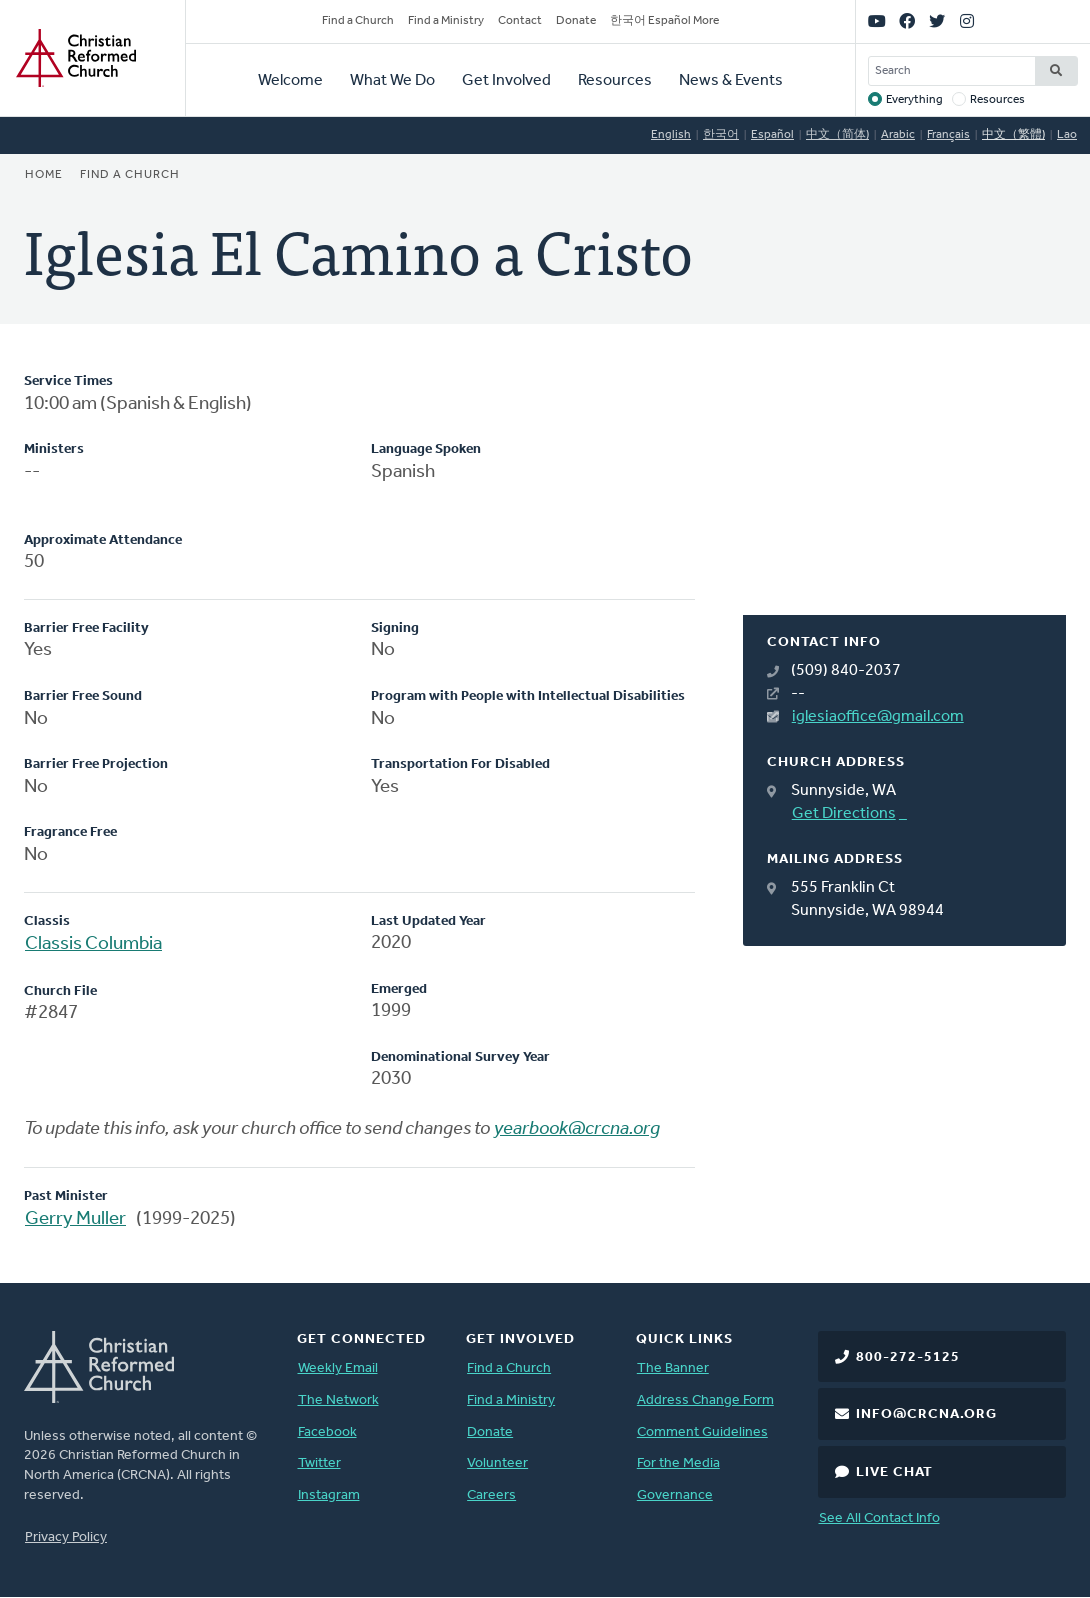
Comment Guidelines (702, 1432)
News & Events (731, 81)
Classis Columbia (93, 944)
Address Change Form (705, 1400)
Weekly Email (338, 1368)
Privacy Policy (66, 1537)
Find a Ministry (446, 21)
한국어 (721, 135)
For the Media (678, 1463)
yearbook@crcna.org (577, 1129)
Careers (491, 1495)
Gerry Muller (75, 1219)
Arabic (898, 135)
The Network (338, 1400)
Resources (615, 81)
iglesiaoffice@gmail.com (878, 717)
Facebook (327, 1432)
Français (948, 135)
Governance (675, 1495)
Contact (520, 21)
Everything (914, 100)
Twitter (319, 1463)
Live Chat (894, 1472)
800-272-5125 (908, 1357)
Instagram (329, 1495)
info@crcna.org (926, 1414)
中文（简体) (837, 135)
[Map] (904, 493)
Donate (576, 21)
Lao (1067, 135)
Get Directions (844, 814)
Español (772, 135)
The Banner (673, 1368)
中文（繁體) (1013, 135)
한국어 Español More (664, 21)
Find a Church (358, 21)
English (671, 135)
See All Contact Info (879, 1518)
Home (44, 175)
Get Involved (506, 81)
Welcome (290, 81)
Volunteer (497, 1463)
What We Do (392, 81)
